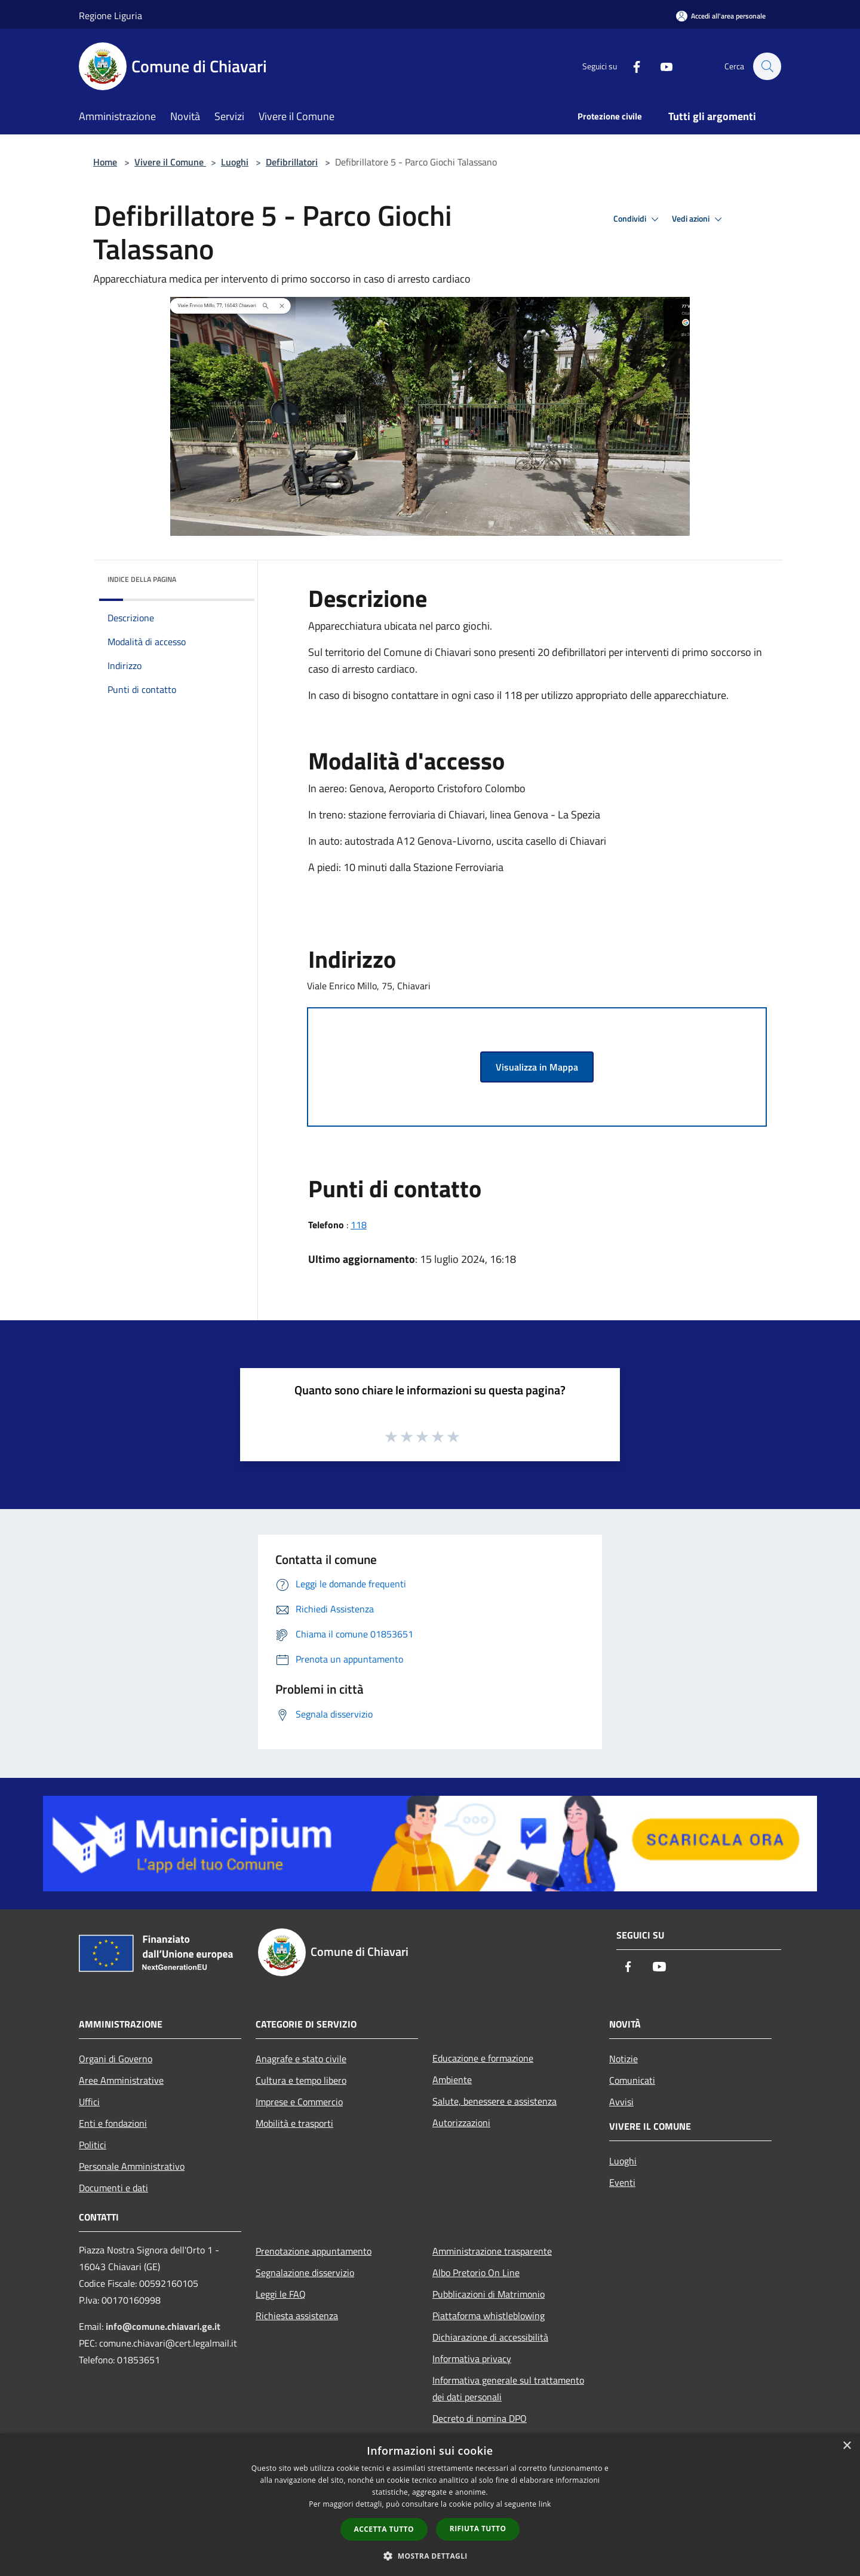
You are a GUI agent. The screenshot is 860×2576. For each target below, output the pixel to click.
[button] (430, 2556)
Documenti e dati (113, 2188)
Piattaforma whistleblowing (488, 2315)
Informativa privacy (471, 2358)
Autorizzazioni (461, 2122)
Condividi (637, 219)
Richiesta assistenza (297, 2315)
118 (359, 1225)
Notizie (623, 2058)
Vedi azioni (699, 219)
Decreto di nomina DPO (479, 2418)
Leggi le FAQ (281, 2294)
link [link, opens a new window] (545, 2504)
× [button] (846, 2446)
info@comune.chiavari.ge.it (163, 2326)
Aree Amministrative (121, 2080)
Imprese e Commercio (299, 2101)
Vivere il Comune (170, 162)
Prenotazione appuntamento (313, 2251)
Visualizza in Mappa (537, 1067)
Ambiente (452, 2079)
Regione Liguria (110, 15)
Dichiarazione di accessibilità (490, 2337)
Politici (92, 2145)
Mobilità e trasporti (294, 2123)
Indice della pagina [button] (142, 579)
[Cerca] (766, 66)
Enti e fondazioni (113, 2123)
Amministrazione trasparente (492, 2251)
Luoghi (234, 162)
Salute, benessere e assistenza (494, 2101)
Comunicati (632, 2080)
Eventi (622, 2182)
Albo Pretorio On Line (476, 2272)
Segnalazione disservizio (305, 2272)
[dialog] (430, 2504)
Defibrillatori (292, 162)
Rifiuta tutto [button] (478, 2528)
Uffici (89, 2101)
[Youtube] (660, 66)
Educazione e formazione (482, 2058)
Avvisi (621, 2101)
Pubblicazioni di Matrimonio (488, 2294)
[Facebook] (631, 66)
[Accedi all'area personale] (721, 16)
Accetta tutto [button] (384, 2529)
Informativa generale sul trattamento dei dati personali (508, 2388)
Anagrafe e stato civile (301, 2058)
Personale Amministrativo (132, 2166)
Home (105, 162)
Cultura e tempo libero (301, 2080)
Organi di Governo (115, 2058)
